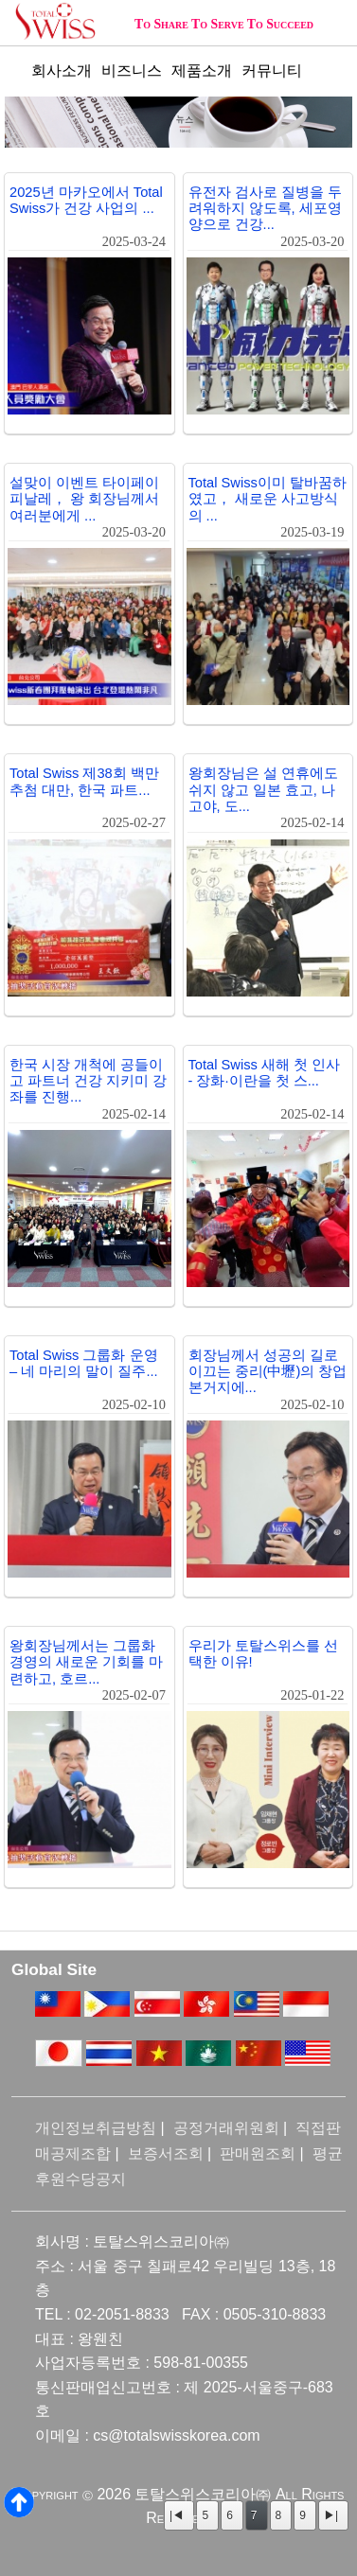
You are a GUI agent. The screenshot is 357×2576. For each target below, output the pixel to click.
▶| (331, 2515)
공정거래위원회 (226, 2128)
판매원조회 (257, 2153)
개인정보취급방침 (95, 2128)
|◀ (177, 2515)
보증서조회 (166, 2153)
